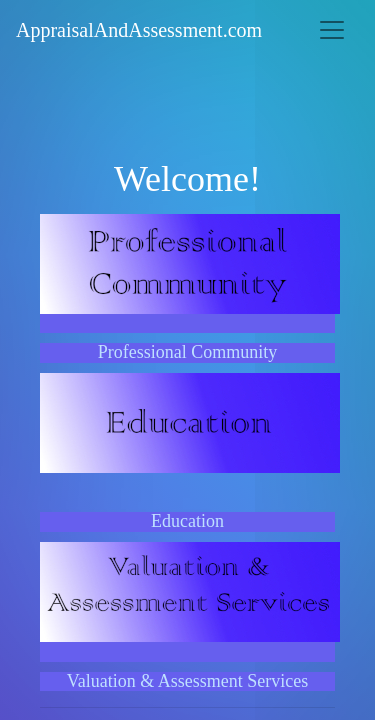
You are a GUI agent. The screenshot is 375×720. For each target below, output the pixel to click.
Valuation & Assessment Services (187, 681)
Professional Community (188, 352)
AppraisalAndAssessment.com (139, 30)
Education (187, 521)
